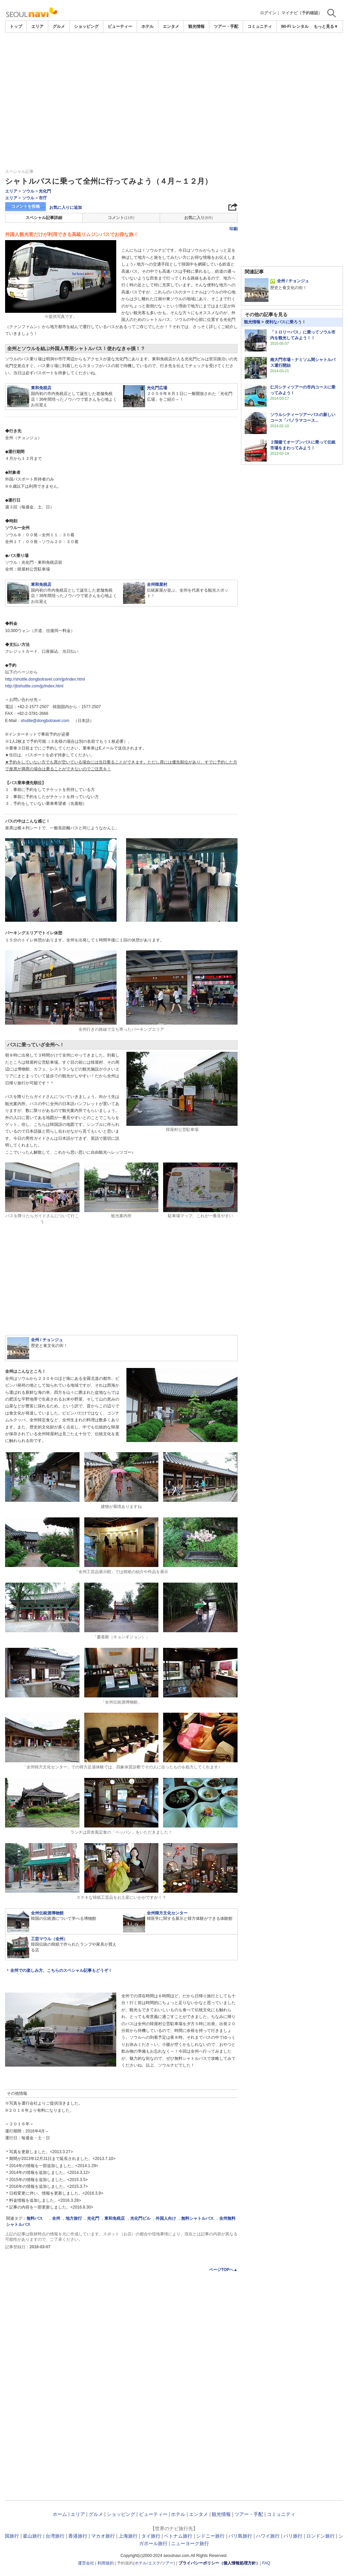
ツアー (167, 2563)
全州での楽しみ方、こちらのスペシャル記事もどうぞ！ (61, 1970)
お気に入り (198, 217)
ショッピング (86, 26)
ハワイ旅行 (268, 2536)
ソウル (28, 191)
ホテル (147, 26)
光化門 (45, 191)
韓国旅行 (9, 2536)
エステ (154, 2563)
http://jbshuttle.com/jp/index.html (34, 686)
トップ (16, 26)
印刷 (233, 229)
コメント (121, 217)
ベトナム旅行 (178, 2536)
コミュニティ (259, 26)
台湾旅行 (55, 2536)
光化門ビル (140, 2218)
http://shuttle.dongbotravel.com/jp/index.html (45, 679)
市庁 (43, 198)
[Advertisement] (174, 83)
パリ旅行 (292, 2536)
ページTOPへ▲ (223, 2269)
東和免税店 (114, 2218)
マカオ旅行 (103, 2536)
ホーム (60, 2514)
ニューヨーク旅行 (190, 2543)
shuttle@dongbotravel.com (45, 720)
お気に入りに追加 (65, 207)
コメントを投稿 (25, 206)
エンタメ (171, 26)
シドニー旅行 (210, 2536)
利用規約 (106, 2563)
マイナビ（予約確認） (301, 13)
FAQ (266, 2563)
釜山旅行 (32, 2536)
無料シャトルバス (197, 2218)
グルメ (59, 26)
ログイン (268, 13)
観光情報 (196, 26)
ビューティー (120, 26)
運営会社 (86, 2563)
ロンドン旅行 (320, 2536)
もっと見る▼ (326, 26)
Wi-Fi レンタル (295, 26)
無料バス (37, 2218)
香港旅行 (77, 2536)
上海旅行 (128, 2536)
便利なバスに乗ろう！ (285, 322)
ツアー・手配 (226, 26)
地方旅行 (74, 2218)
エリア (37, 26)
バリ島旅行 (240, 2536)
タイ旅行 (150, 2536)
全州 (56, 2218)
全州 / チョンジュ (289, 280)
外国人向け (166, 2218)
